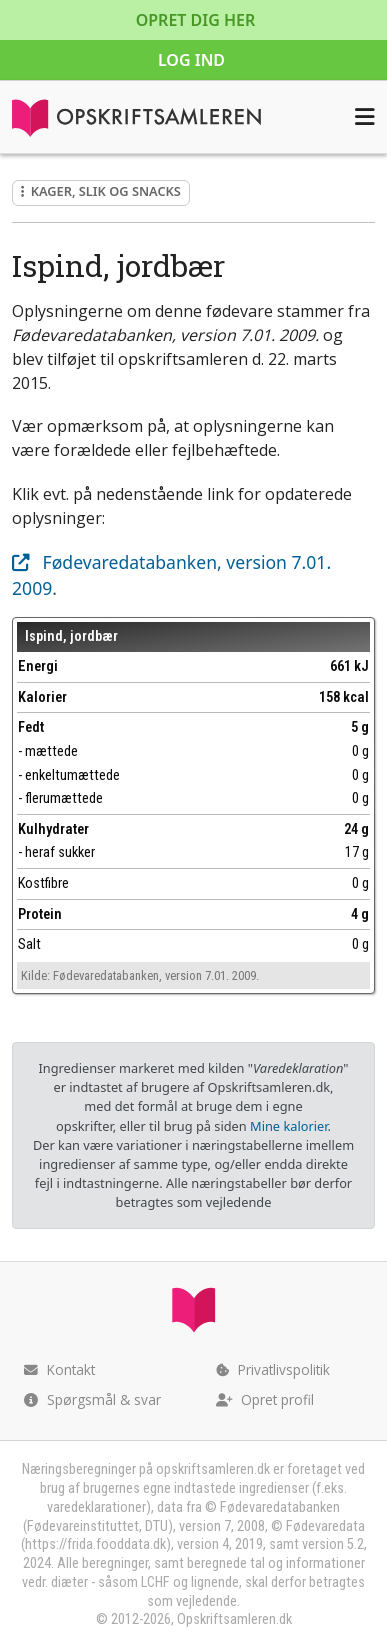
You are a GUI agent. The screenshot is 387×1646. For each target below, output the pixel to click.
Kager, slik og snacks (101, 191)
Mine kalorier (288, 1126)
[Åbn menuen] (365, 117)
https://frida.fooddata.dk (95, 1544)
